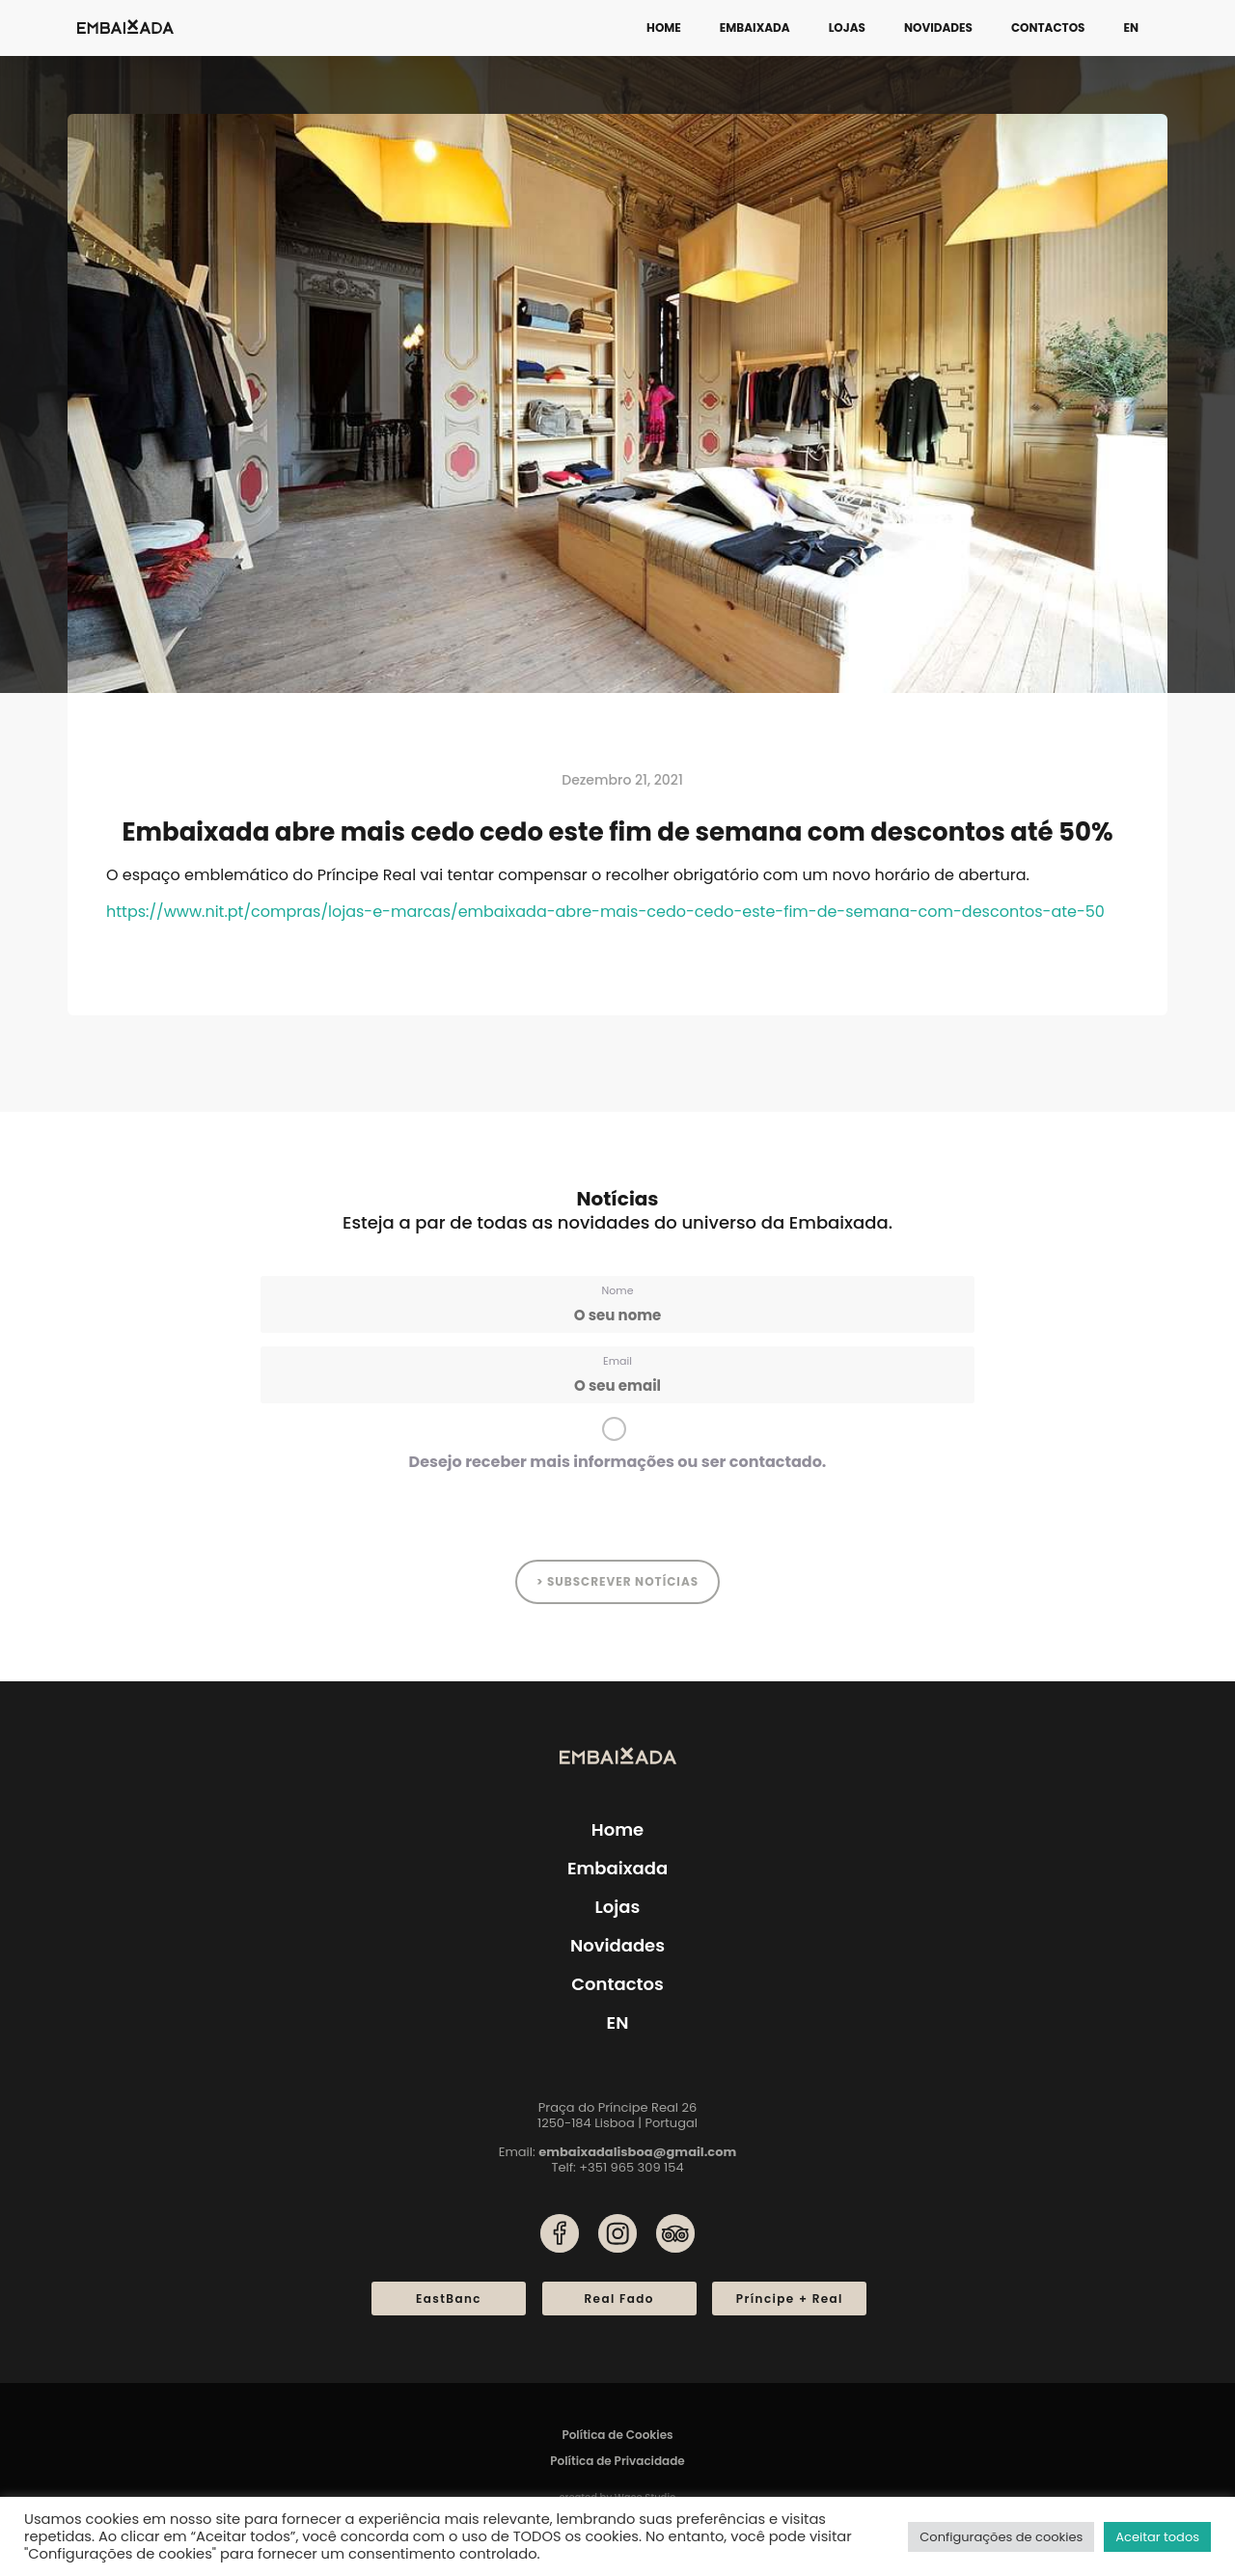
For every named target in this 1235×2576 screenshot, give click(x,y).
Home (663, 27)
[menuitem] (1131, 28)
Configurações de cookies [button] (1001, 2537)
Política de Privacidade (617, 2460)
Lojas (847, 27)
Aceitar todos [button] (1157, 2537)
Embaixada (755, 27)
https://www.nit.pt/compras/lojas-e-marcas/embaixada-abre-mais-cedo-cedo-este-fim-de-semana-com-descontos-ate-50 (605, 911)
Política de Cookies (617, 2434)
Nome (618, 1290)
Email (617, 1361)
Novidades (938, 27)
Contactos (1048, 27)
